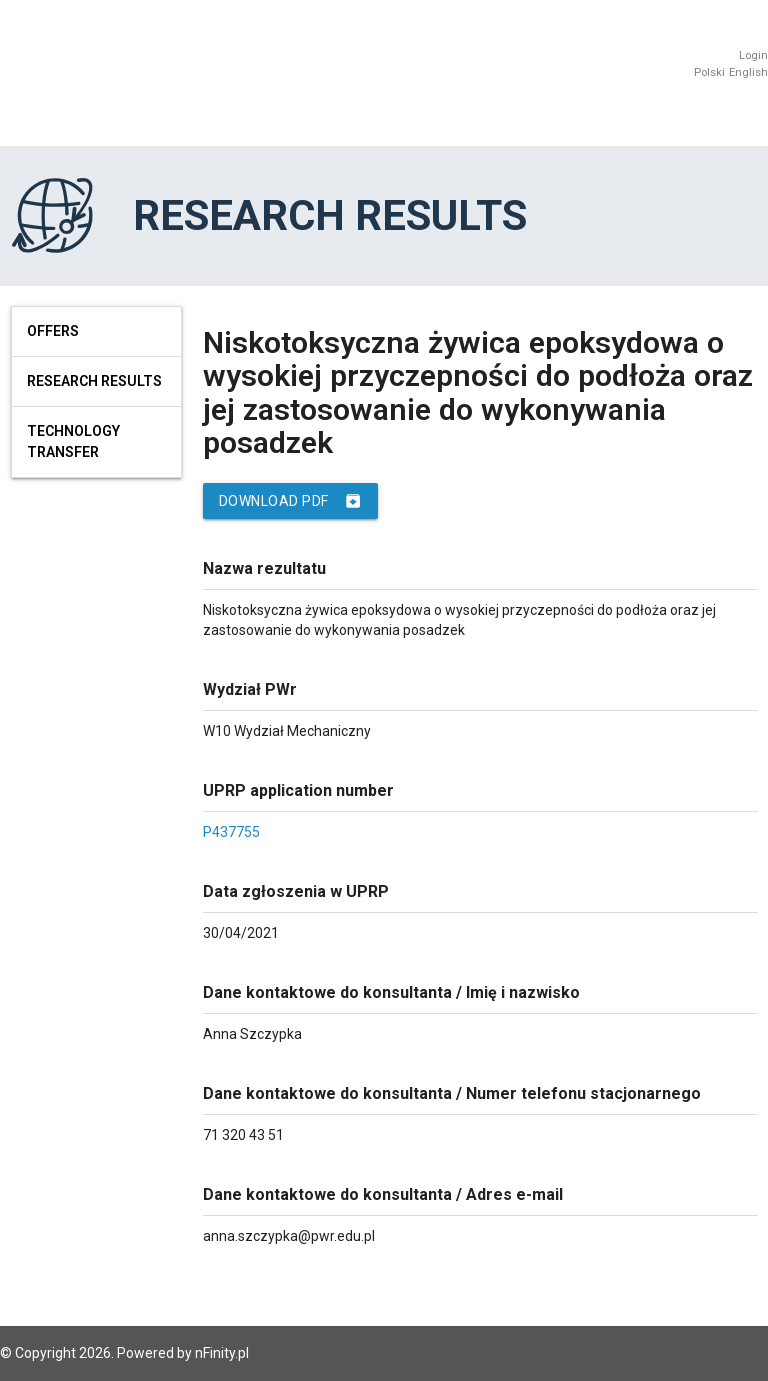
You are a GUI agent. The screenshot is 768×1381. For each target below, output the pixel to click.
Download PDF (290, 501)
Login (753, 55)
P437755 (231, 832)
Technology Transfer (73, 441)
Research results (94, 381)
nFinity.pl (222, 1353)
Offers (53, 331)
